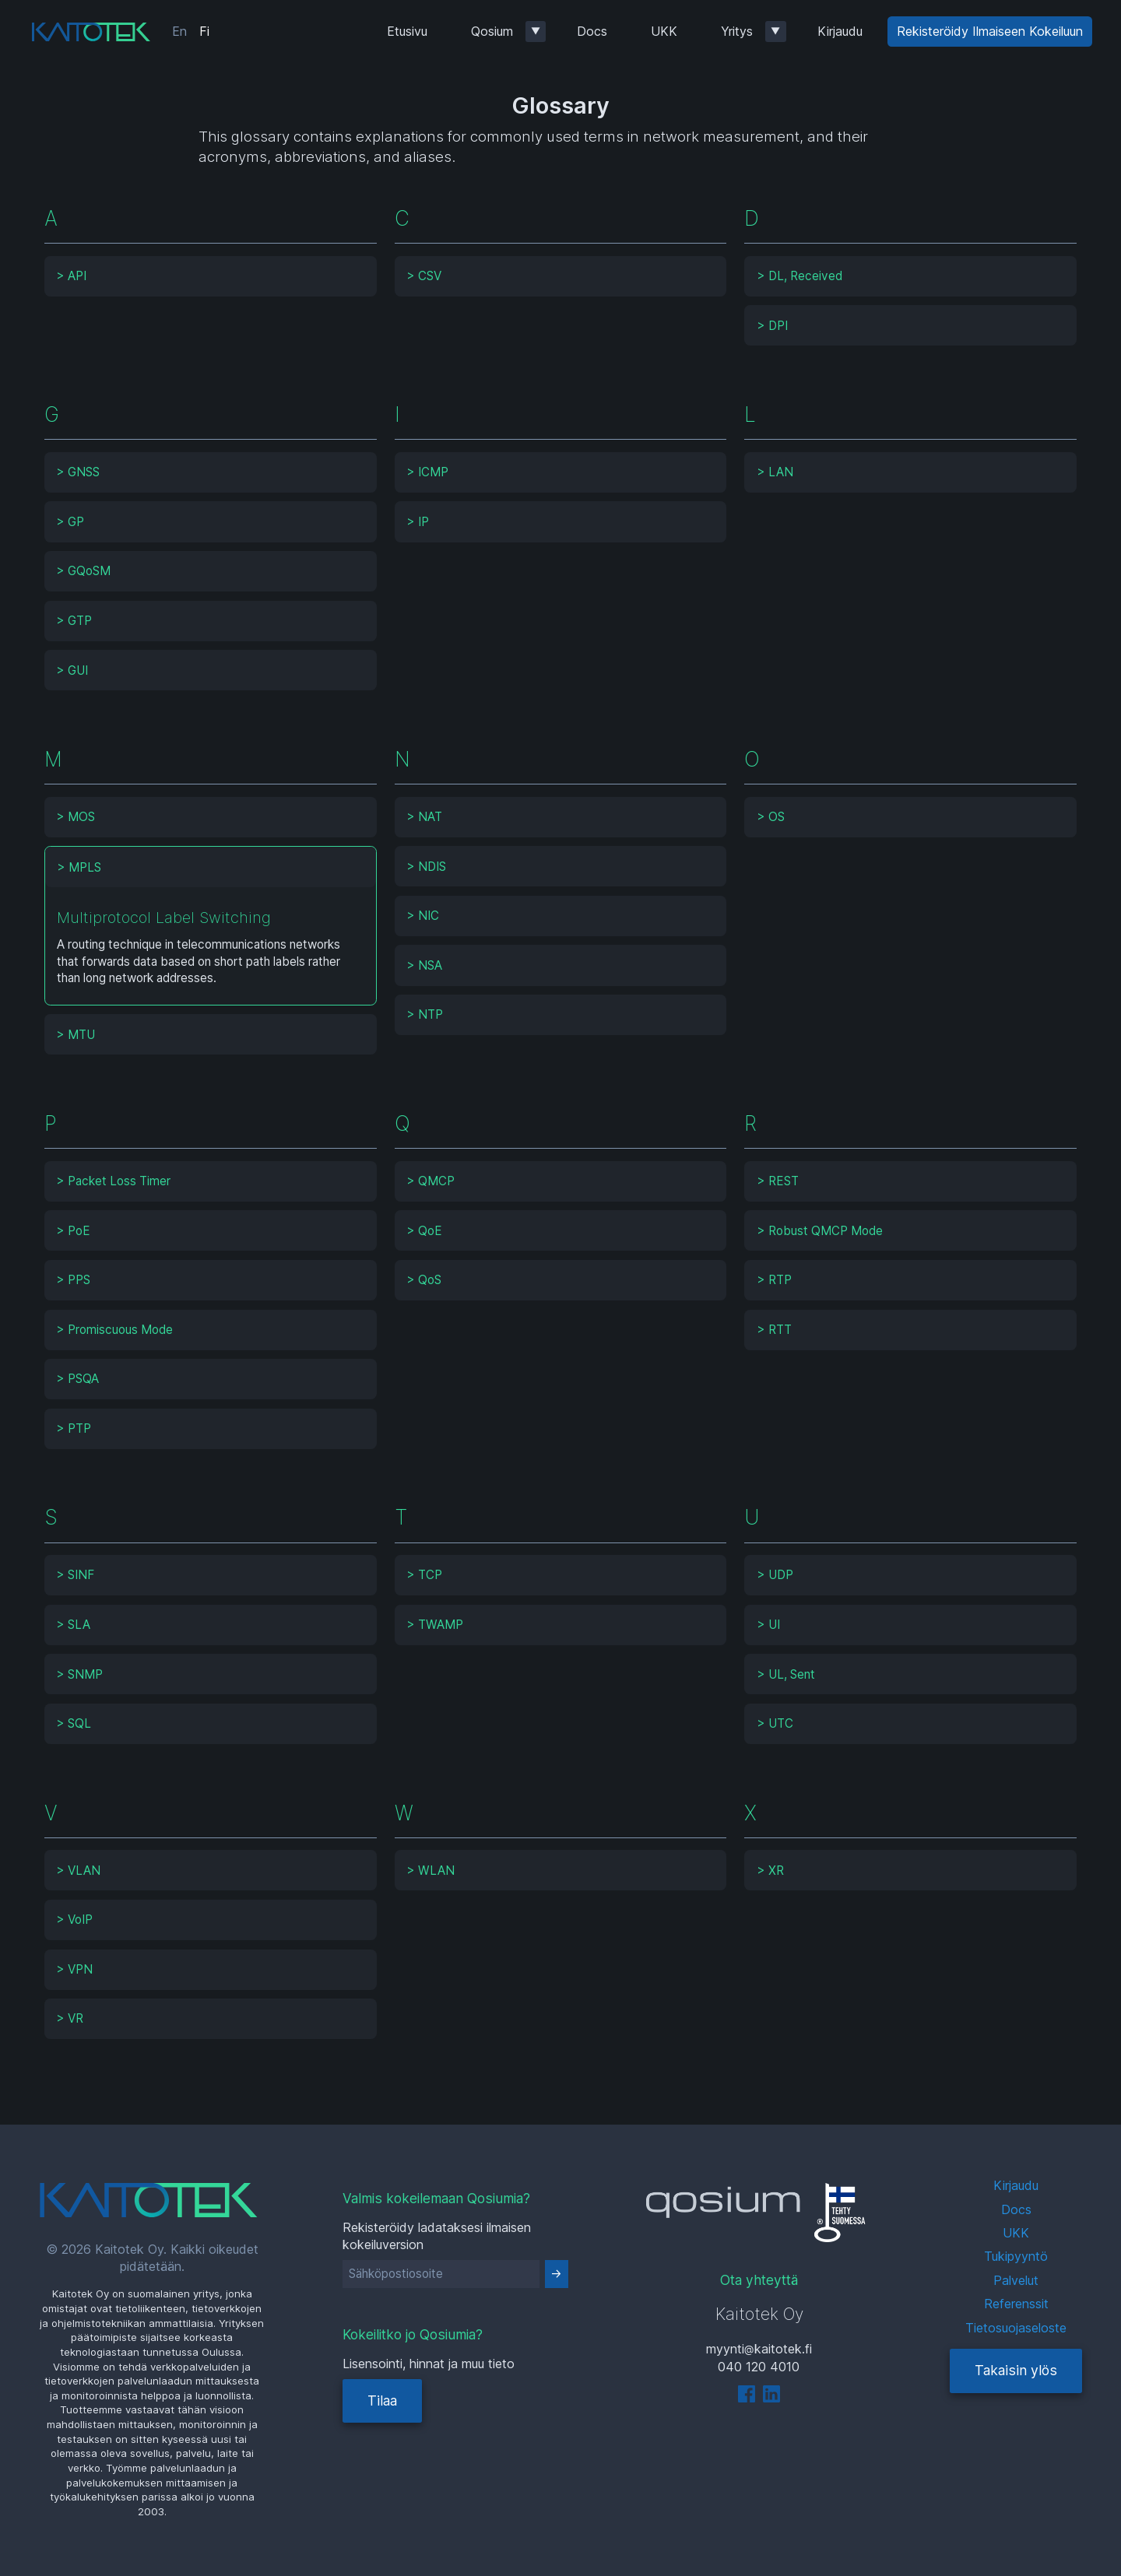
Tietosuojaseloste (1016, 2328)
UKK (664, 31)
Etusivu (407, 31)
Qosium (492, 31)
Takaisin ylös (1016, 2370)
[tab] (210, 276)
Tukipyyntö (1016, 2256)
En (179, 31)
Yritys (737, 31)
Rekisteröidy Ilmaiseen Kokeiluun (990, 31)
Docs (592, 31)
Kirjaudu (840, 31)
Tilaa (382, 2400)
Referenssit (1016, 2303)
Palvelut (1015, 2280)
